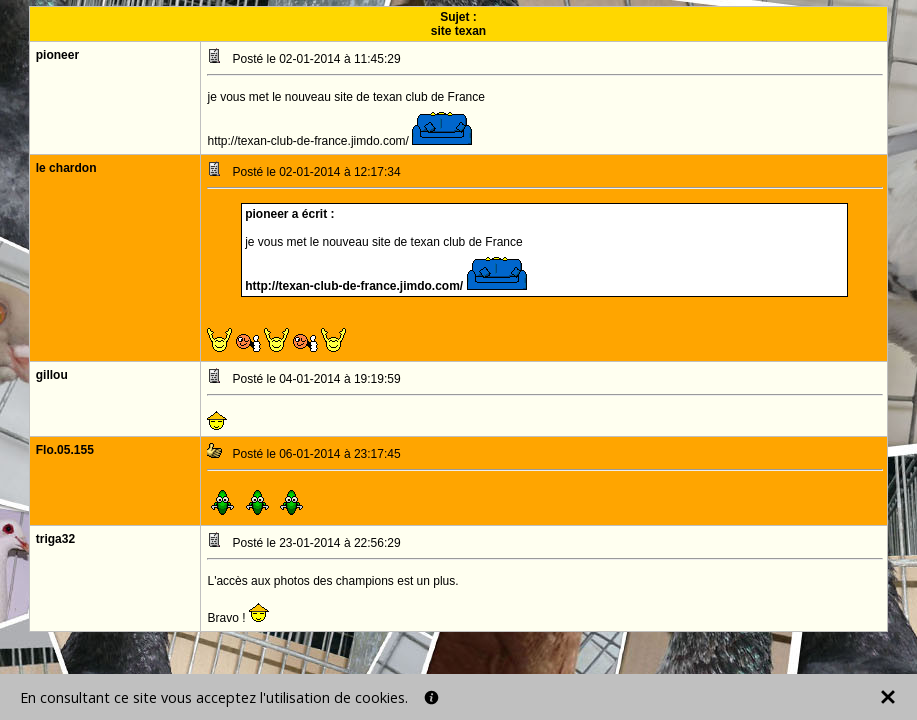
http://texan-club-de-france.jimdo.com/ (355, 286)
